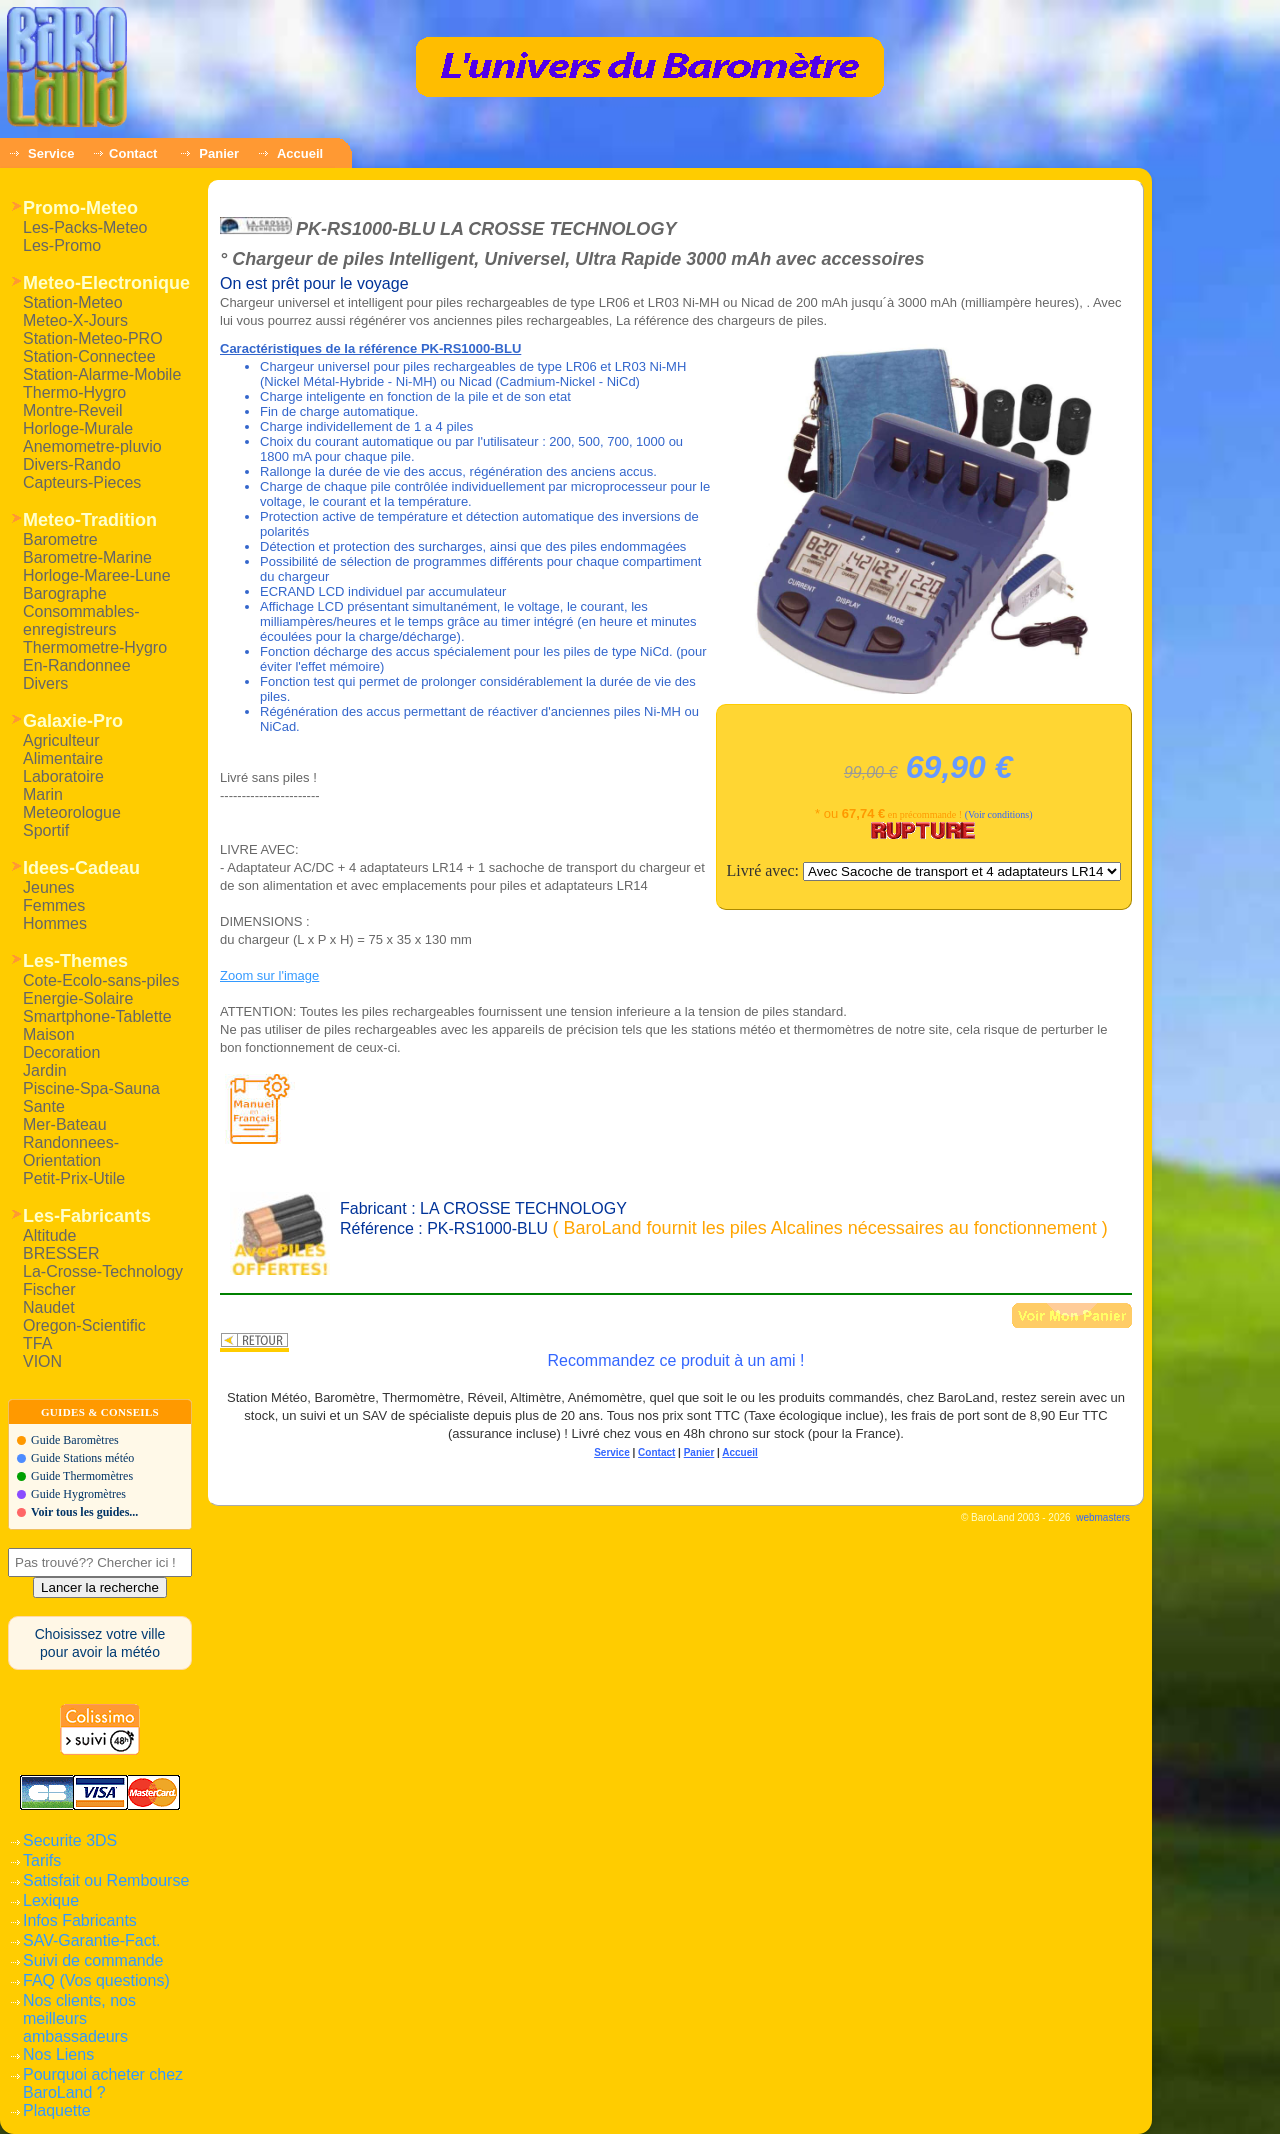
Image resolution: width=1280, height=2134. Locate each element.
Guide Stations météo (82, 1458)
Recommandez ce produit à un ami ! (675, 1360)
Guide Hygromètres (78, 1494)
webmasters (1103, 1517)
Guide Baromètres (75, 1440)
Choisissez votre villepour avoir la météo (100, 1643)
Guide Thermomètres (82, 1476)
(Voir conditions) (999, 814)
